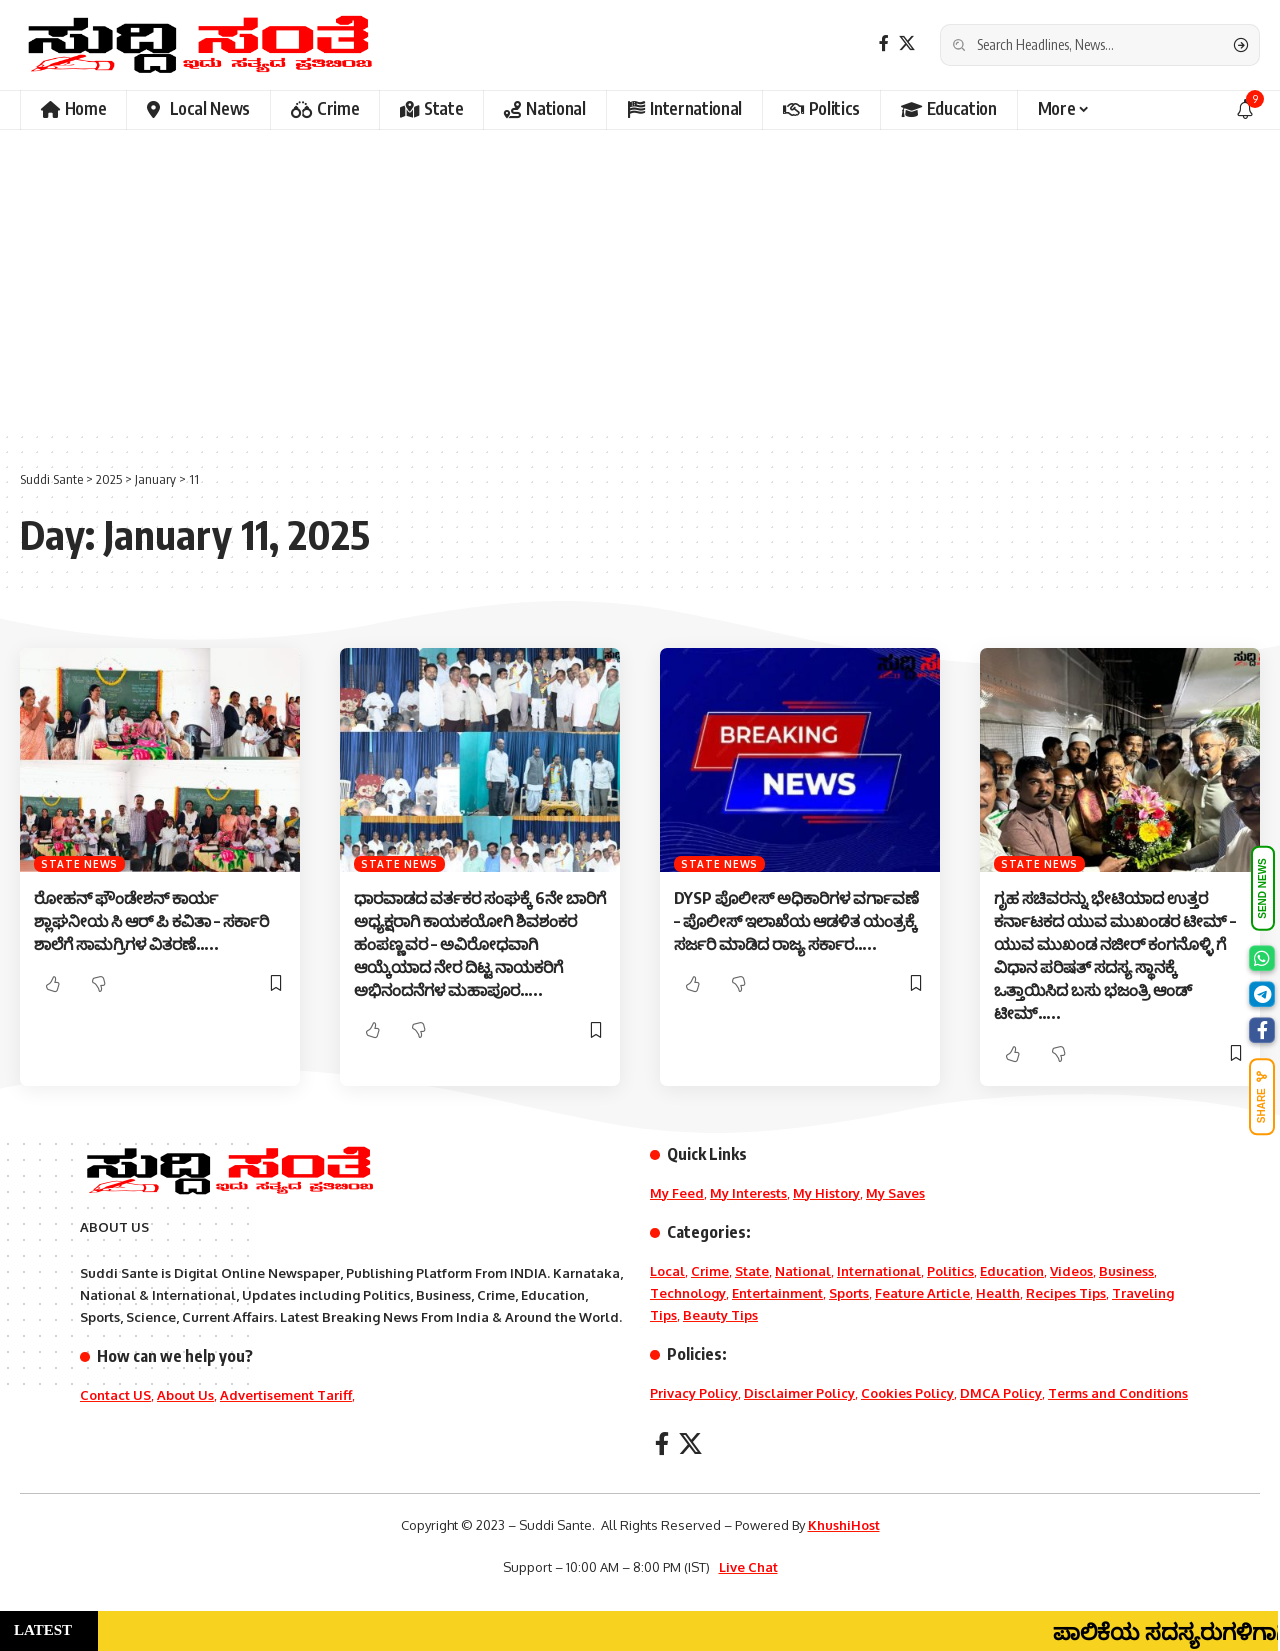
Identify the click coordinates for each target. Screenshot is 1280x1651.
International (879, 1271)
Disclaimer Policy (799, 1393)
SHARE (1262, 1096)
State (752, 1271)
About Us (185, 1395)
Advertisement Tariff (286, 1395)
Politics (950, 1271)
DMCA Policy (1001, 1393)
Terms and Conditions (1118, 1393)
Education (1012, 1271)
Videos (1071, 1271)
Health (998, 1293)
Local (667, 1271)
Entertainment (777, 1293)
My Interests (748, 1193)
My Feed (677, 1193)
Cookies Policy (907, 1393)
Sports (849, 1293)
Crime (710, 1271)
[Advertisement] (640, 280)
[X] (907, 43)
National (803, 1271)
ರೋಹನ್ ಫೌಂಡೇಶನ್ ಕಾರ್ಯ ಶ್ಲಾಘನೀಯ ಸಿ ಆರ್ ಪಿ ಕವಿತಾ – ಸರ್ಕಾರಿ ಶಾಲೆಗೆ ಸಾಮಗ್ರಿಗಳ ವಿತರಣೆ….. (151, 921)
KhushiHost (844, 1525)
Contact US (115, 1395)
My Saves (895, 1193)
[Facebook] (884, 43)
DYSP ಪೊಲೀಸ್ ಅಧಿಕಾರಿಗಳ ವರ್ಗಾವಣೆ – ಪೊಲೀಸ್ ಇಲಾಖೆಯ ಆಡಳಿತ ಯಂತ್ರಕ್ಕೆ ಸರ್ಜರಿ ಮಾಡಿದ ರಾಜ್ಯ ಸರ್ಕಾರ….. (796, 921)
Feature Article (922, 1293)
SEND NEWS (1262, 888)
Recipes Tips (1066, 1293)
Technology (688, 1293)
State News (79, 864)
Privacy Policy (694, 1393)
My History (826, 1193)
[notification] (1245, 110)
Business (1126, 1271)
